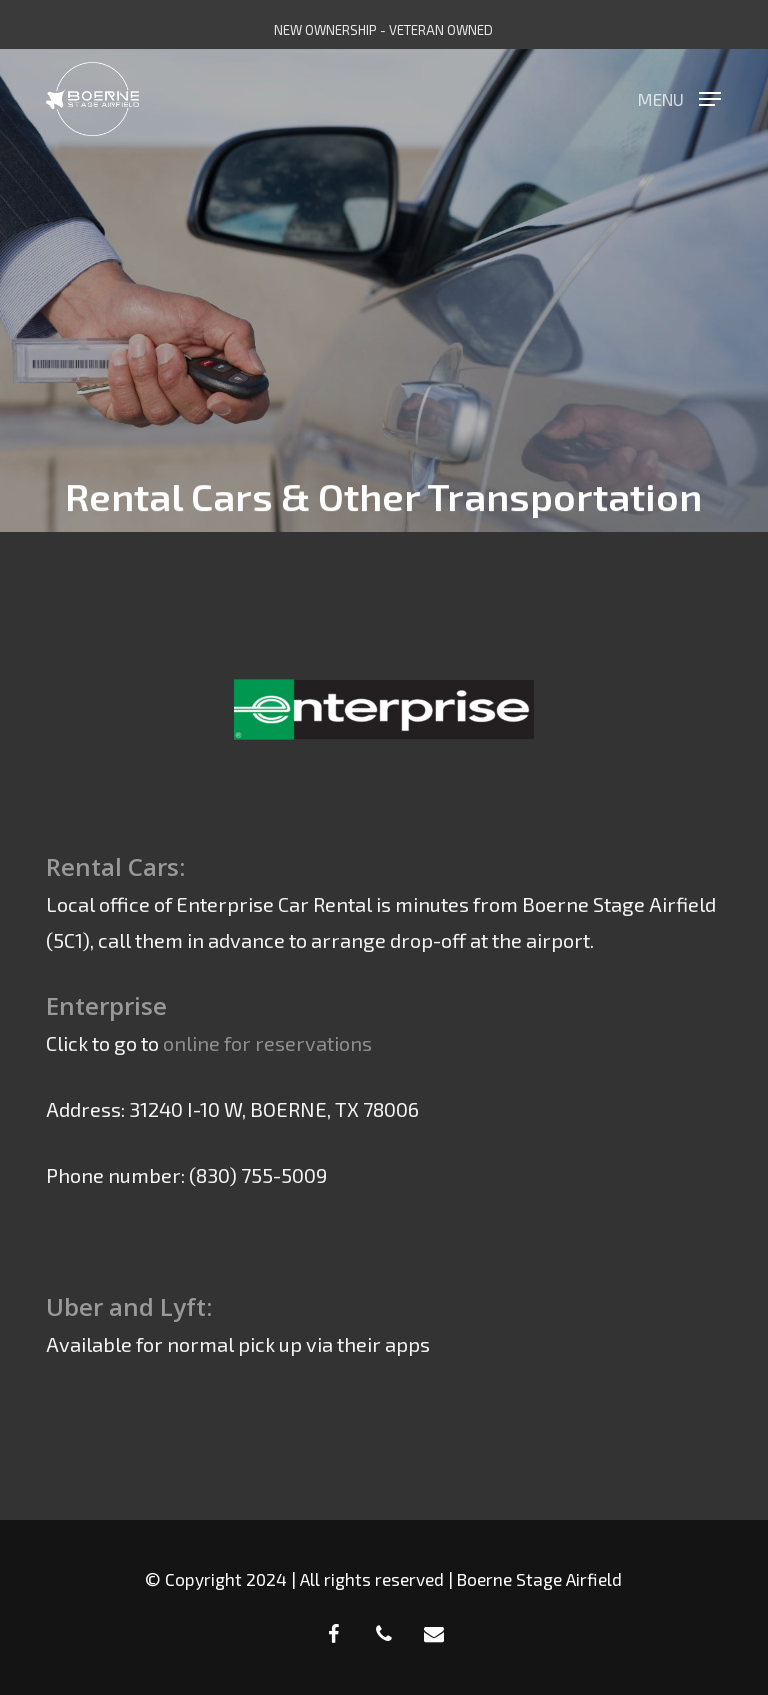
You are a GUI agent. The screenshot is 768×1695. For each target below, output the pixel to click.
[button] (679, 96)
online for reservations (267, 1043)
